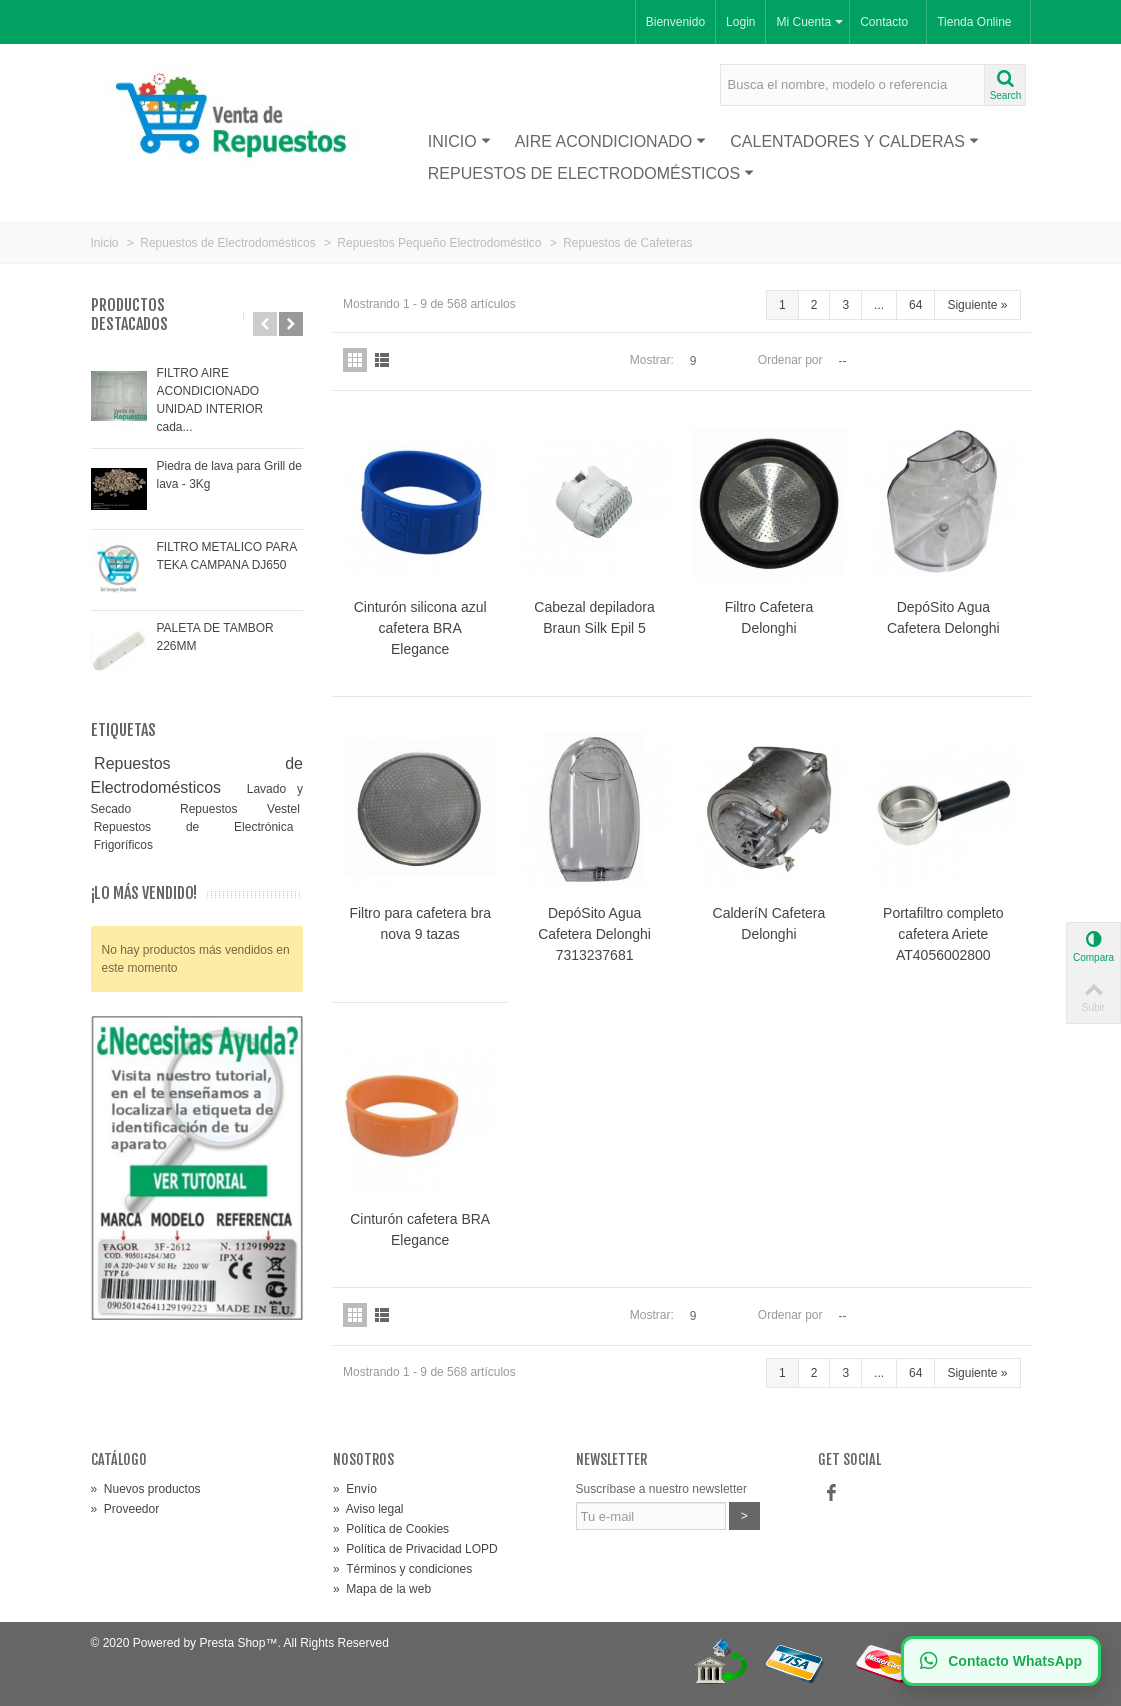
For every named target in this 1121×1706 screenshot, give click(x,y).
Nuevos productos (146, 1489)
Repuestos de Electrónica (194, 827)
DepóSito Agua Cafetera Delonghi (943, 617)
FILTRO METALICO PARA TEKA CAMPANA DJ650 (227, 556)
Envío (355, 1489)
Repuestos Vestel (240, 809)
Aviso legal (368, 1509)
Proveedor (125, 1509)
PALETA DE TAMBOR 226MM (215, 637)
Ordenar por (790, 360)
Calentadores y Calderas (854, 141)
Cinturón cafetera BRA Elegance (420, 1229)
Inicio (459, 141)
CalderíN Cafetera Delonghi (769, 923)
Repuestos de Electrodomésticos (591, 173)
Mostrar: (652, 360)
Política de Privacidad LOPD (415, 1549)
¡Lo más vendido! (144, 893)
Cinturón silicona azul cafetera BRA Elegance (420, 628)
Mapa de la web (382, 1589)
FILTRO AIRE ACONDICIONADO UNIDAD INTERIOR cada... (210, 400)
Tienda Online (974, 22)
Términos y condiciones (402, 1569)
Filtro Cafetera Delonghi (769, 617)
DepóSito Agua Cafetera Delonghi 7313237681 (594, 934)
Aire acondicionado (611, 141)
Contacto (884, 22)
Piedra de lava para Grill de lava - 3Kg (229, 475)
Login (740, 22)
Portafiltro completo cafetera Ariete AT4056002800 (943, 934)
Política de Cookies (391, 1529)
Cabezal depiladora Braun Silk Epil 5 (594, 617)
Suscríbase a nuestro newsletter (661, 1489)
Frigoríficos (123, 845)
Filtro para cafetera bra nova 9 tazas (419, 923)
